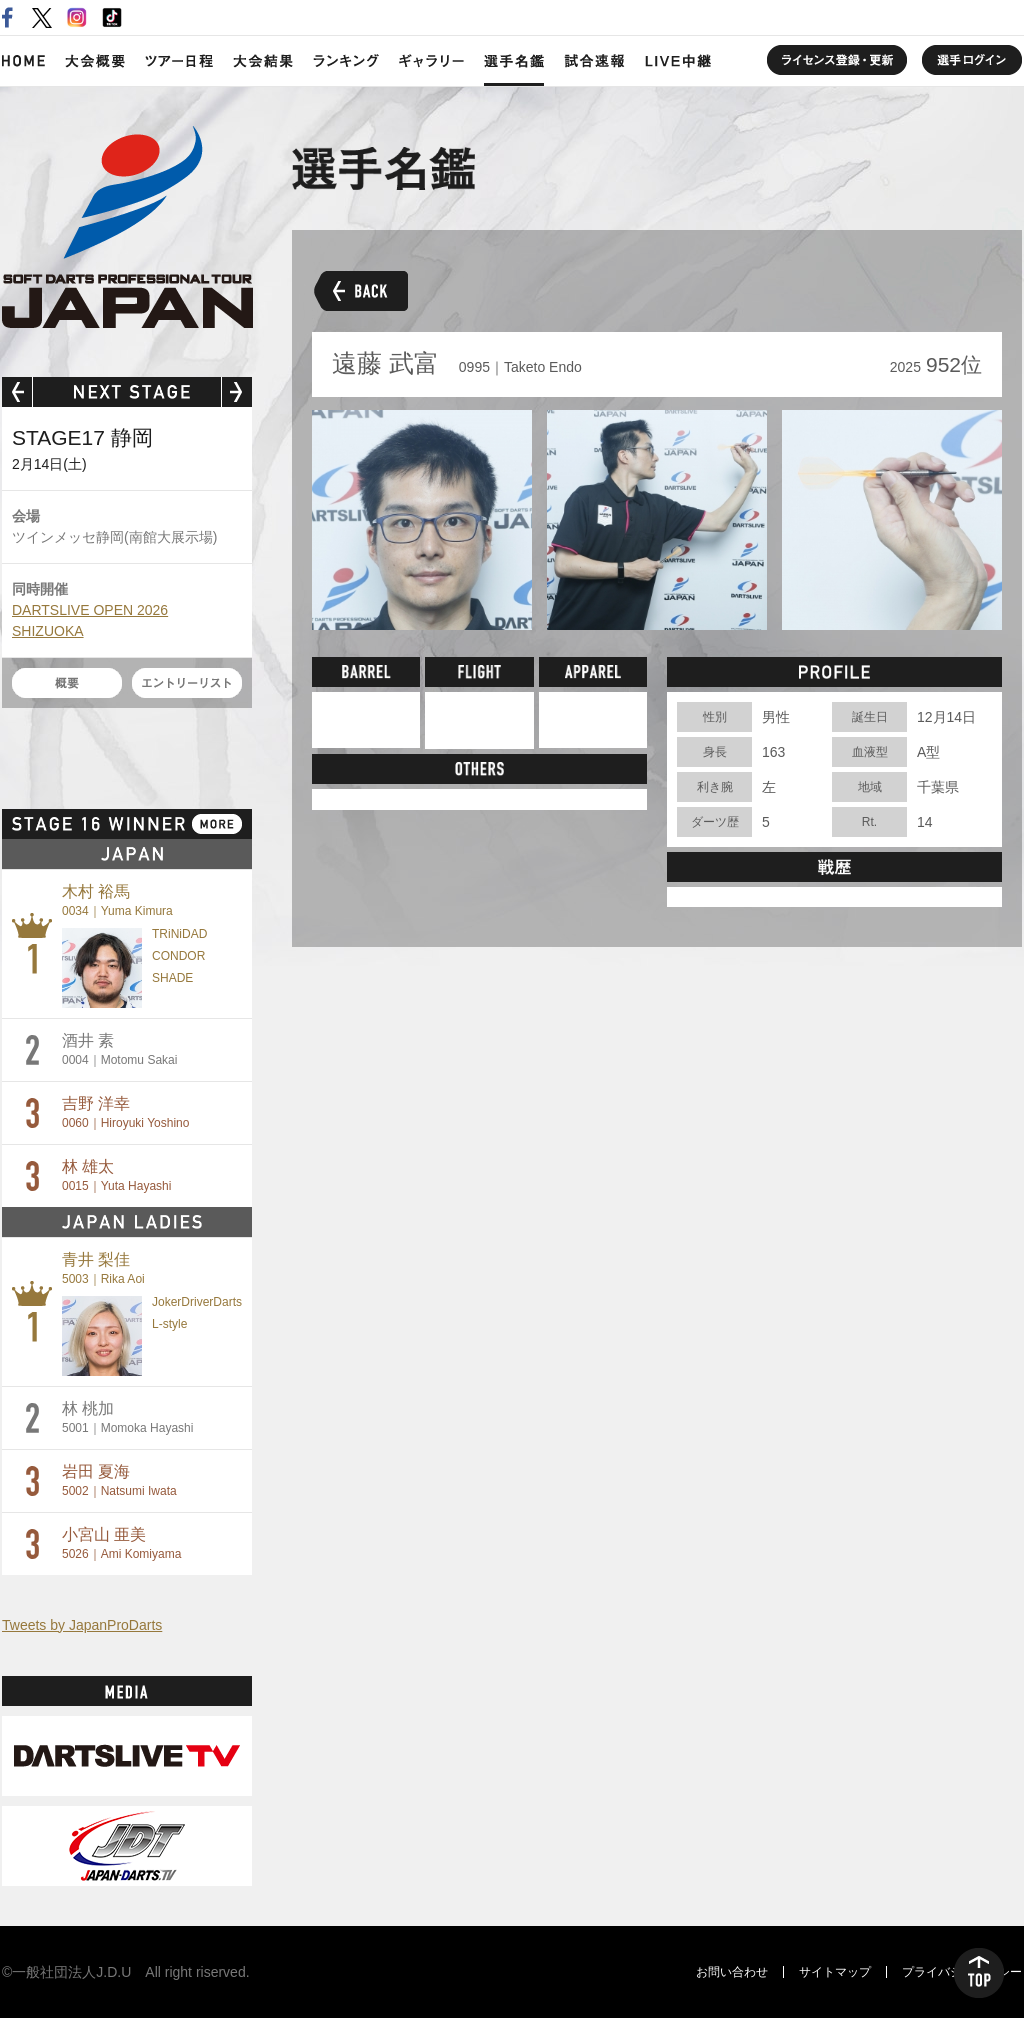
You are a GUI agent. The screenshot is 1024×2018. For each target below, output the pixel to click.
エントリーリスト (187, 683)
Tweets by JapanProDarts (82, 1625)
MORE (217, 824)
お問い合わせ (732, 1972)
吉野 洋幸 (125, 1112)
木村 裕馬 (117, 900)
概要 (67, 683)
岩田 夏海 (119, 1480)
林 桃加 (127, 1417)
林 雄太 (116, 1175)
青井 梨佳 (103, 1268)
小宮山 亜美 (121, 1543)
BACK (359, 290)
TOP (979, 1973)
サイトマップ (835, 1972)
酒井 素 (119, 1049)
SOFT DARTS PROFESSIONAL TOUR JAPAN (127, 227)
